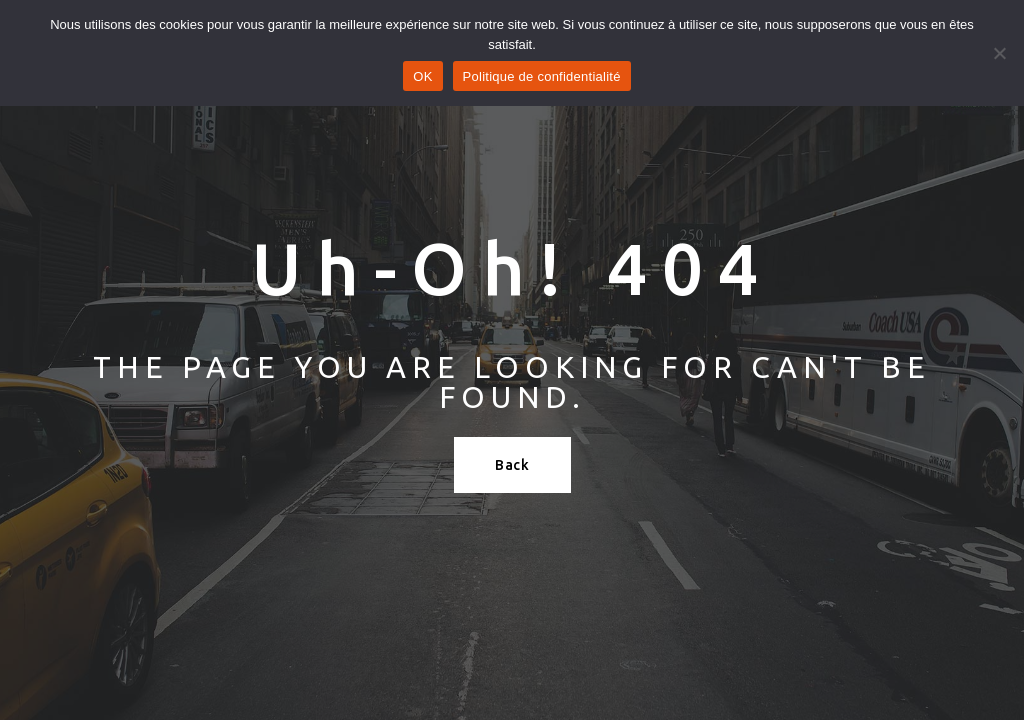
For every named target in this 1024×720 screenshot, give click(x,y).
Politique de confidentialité (542, 76)
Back (512, 465)
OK (422, 76)
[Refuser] (999, 53)
